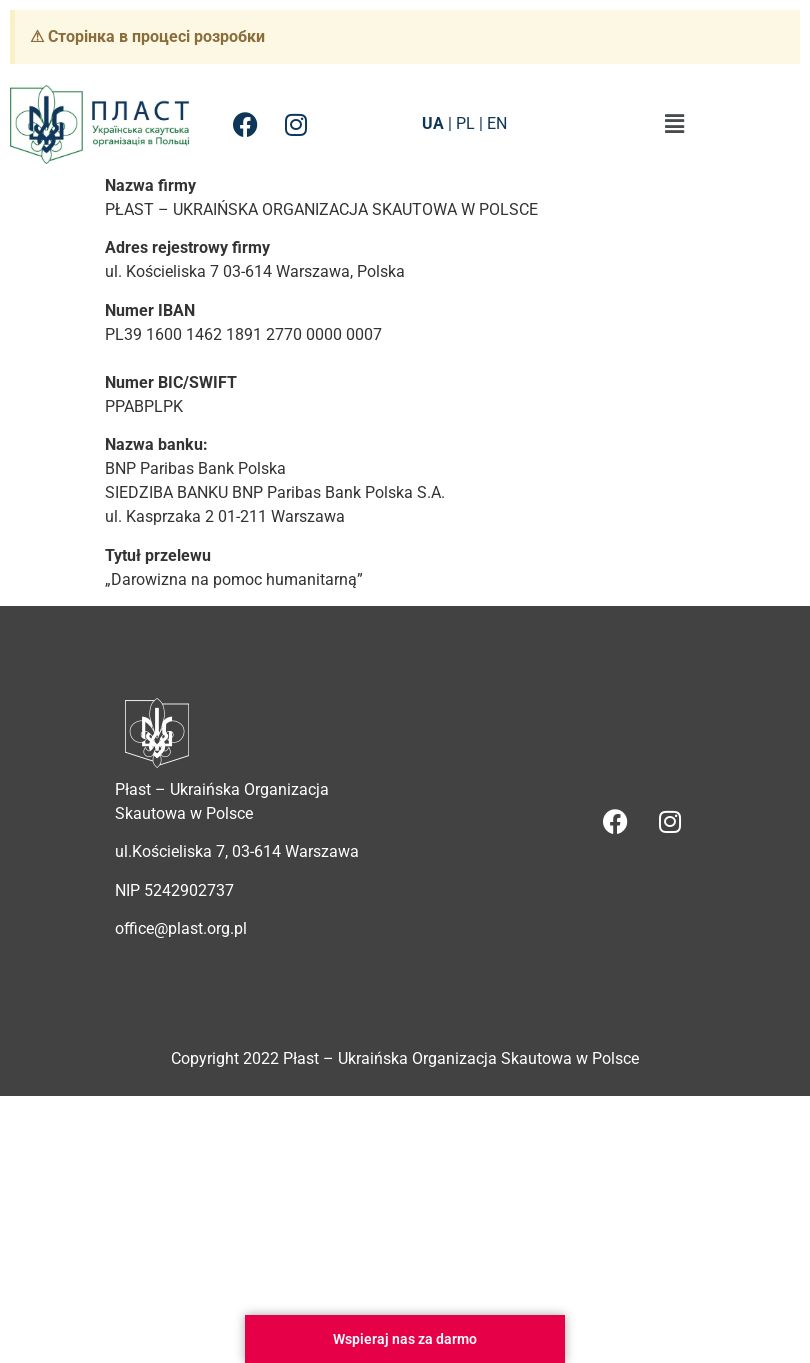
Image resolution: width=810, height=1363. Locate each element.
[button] (675, 124)
